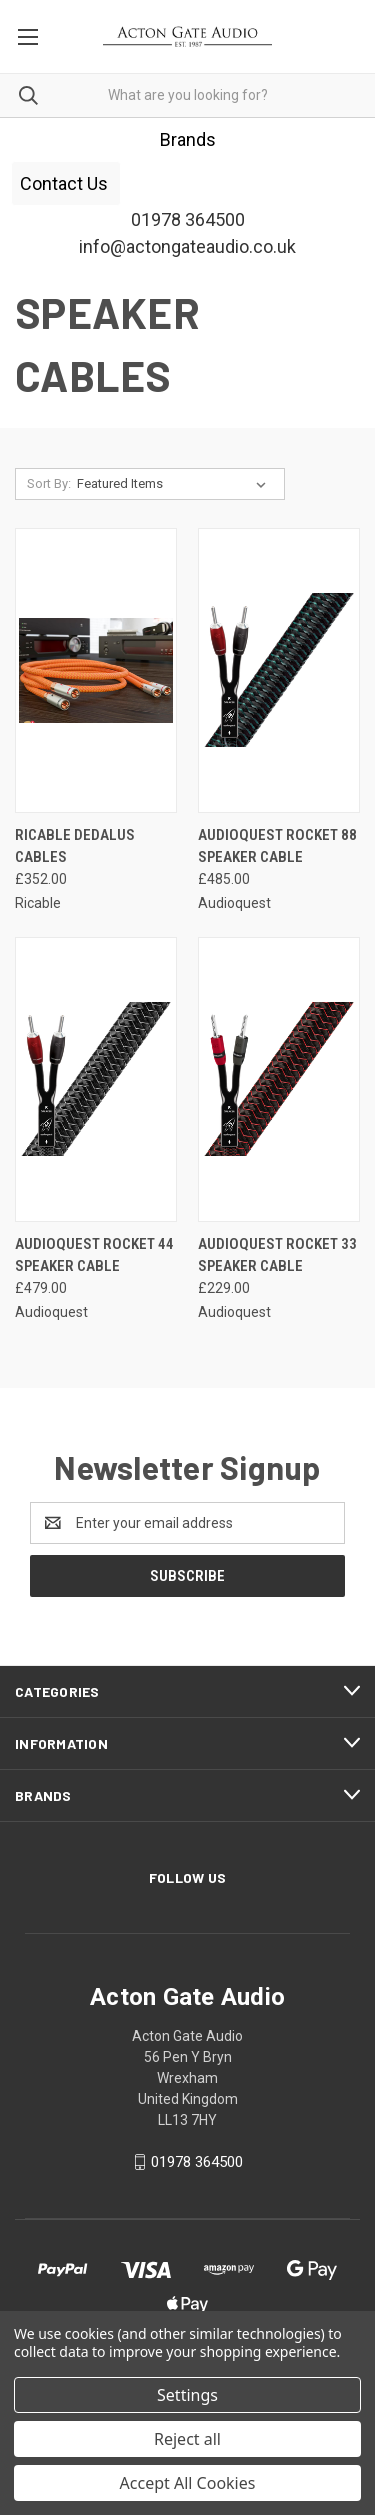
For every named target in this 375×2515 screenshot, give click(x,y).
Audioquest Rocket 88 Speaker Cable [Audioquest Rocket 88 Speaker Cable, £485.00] (277, 846)
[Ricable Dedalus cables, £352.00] (96, 670)
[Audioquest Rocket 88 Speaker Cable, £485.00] (279, 670)
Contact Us (66, 183)
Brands (188, 139)
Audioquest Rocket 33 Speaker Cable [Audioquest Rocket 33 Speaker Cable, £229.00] (277, 1255)
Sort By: (49, 483)
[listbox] (175, 484)
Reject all (187, 2439)
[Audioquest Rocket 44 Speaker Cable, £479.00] (96, 1079)
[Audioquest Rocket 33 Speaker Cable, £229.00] (279, 1079)
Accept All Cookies (188, 2483)
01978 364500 (197, 2162)
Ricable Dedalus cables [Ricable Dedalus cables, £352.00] (75, 846)
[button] (188, 139)
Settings (187, 2395)
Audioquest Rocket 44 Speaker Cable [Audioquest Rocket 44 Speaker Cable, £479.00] (94, 1255)
